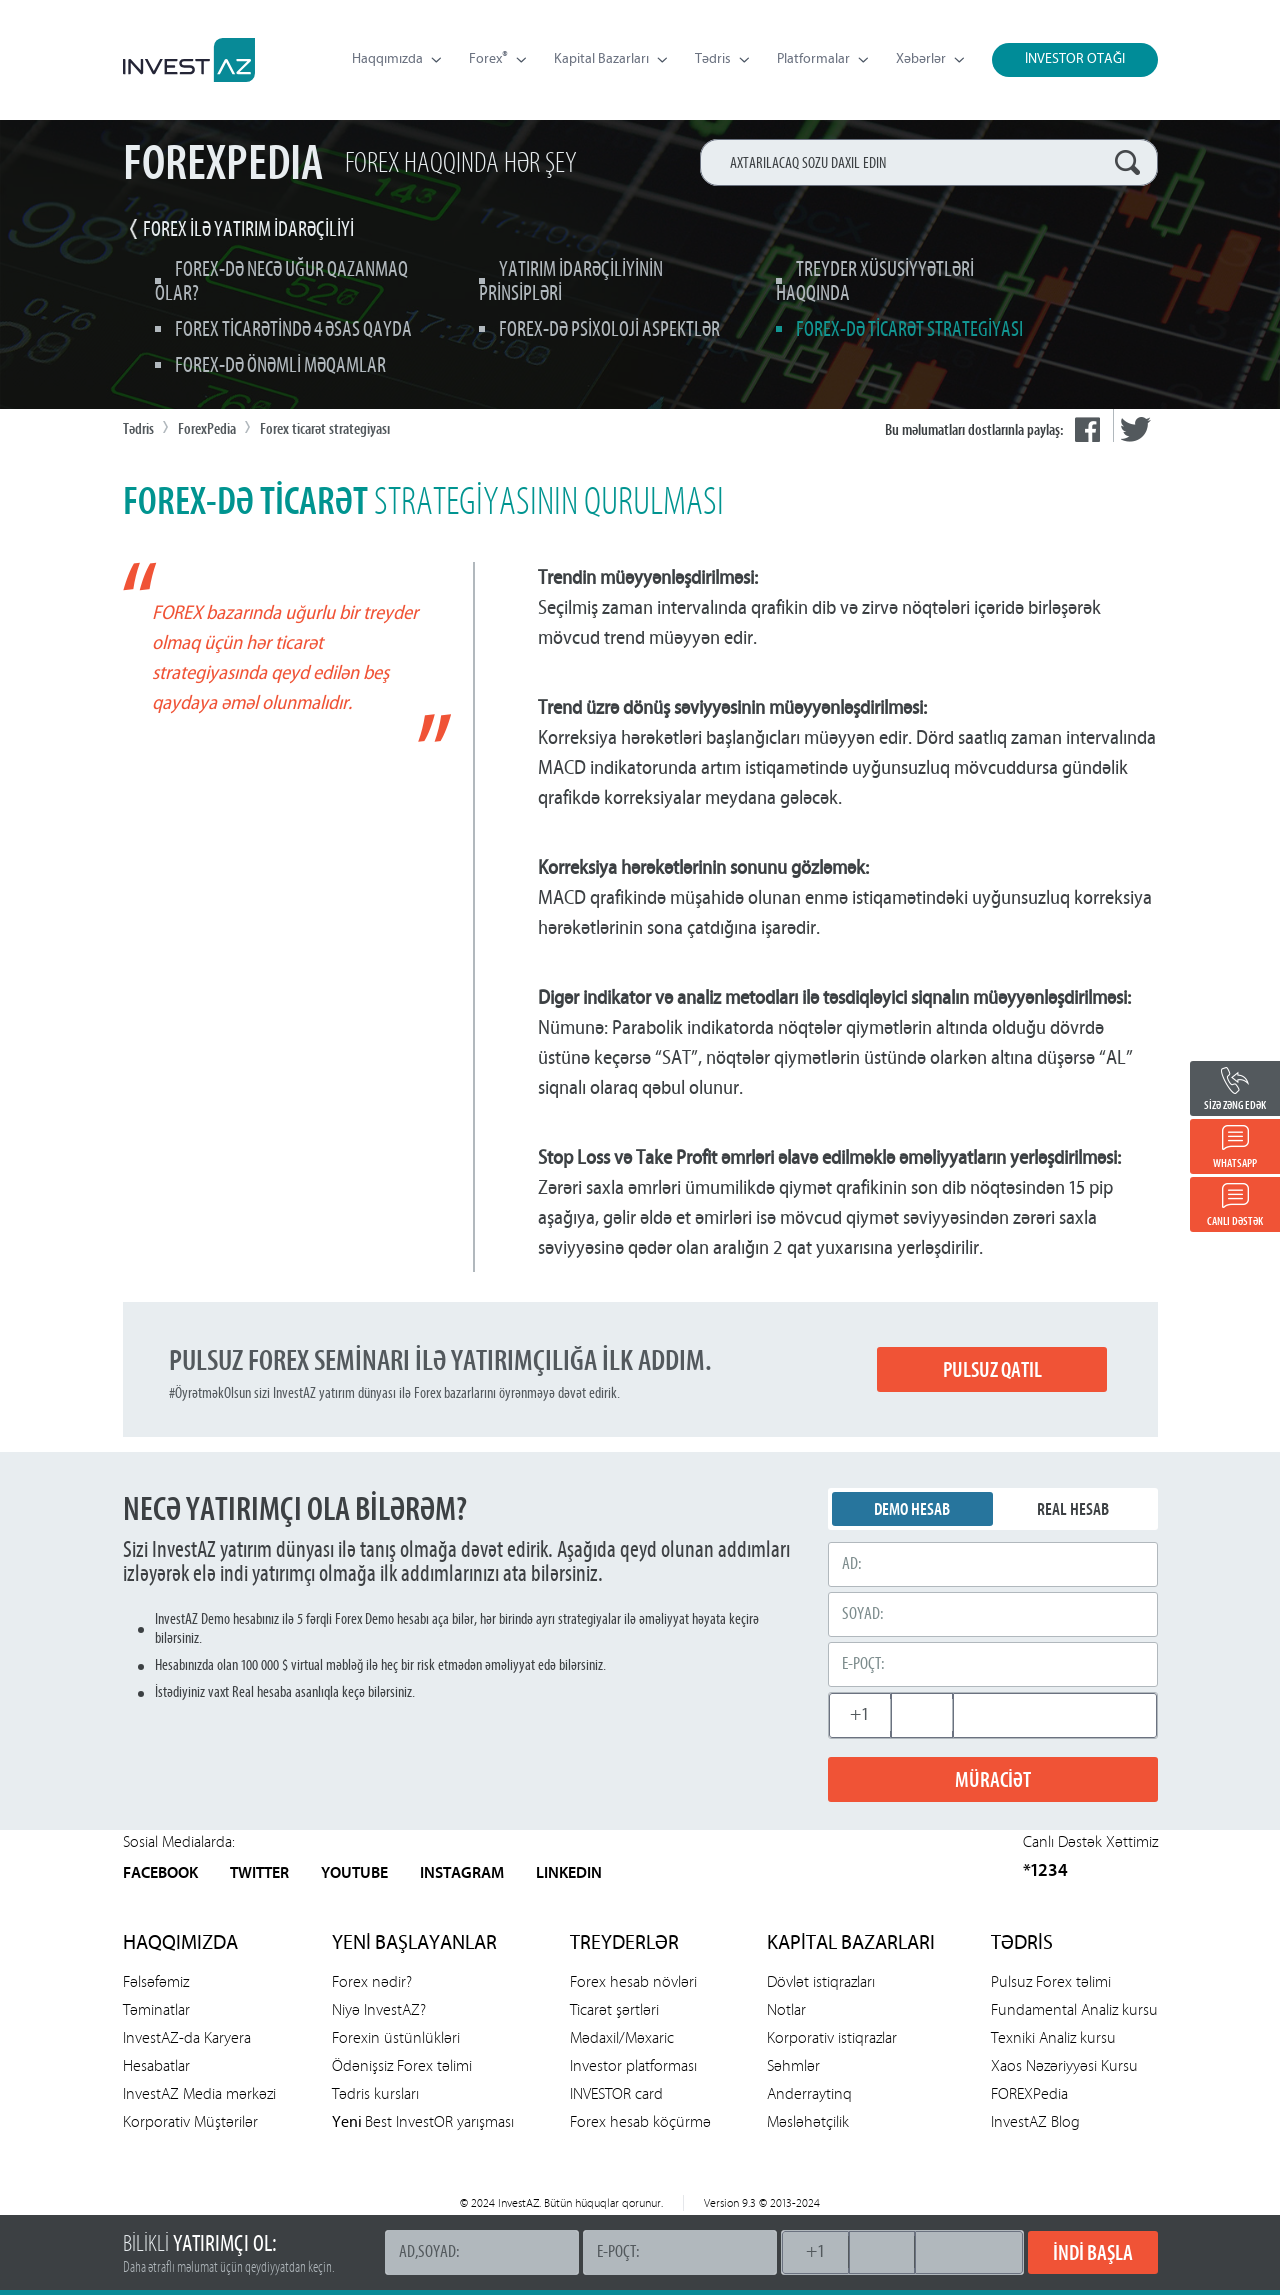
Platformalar (822, 59)
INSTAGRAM (462, 1874)
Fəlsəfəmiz (156, 1981)
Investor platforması (633, 2065)
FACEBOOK (160, 1874)
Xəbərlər (930, 59)
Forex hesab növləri (633, 1981)
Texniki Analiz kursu (1053, 2037)
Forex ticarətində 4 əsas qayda (293, 330)
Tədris (722, 59)
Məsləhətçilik (808, 2121)
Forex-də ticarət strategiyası (909, 330)
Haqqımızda (396, 59)
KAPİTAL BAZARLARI (851, 1944)
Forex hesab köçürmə (640, 2121)
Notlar (786, 2009)
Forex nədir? (372, 1981)
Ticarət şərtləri (614, 2009)
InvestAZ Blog (1035, 2121)
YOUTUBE (354, 1874)
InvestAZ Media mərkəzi (199, 2093)
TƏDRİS (1022, 1944)
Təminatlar (156, 2009)
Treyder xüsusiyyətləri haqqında (875, 282)
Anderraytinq (809, 2093)
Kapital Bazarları (610, 59)
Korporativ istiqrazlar (832, 2037)
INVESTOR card (616, 2093)
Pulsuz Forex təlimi (1051, 1981)
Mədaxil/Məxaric (622, 2037)
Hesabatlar (156, 2065)
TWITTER (259, 1874)
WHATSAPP (1235, 1163)
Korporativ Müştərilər (190, 2121)
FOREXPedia (1029, 2093)
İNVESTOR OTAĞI (1075, 59)
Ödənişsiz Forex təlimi (402, 2065)
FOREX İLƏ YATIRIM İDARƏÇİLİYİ (248, 230)
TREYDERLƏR (624, 1944)
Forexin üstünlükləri (396, 2037)
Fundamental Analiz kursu (1074, 2009)
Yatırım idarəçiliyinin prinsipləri (571, 282)
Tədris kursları (375, 2093)
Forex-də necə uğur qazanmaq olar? (281, 282)
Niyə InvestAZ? (379, 2009)
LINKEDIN (569, 1874)
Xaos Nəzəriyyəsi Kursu (1064, 2065)
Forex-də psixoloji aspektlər (609, 330)
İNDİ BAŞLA (1093, 2252)
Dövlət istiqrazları (821, 1981)
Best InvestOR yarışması (423, 2121)
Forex (497, 60)
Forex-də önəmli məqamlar (280, 366)
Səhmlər (793, 2065)
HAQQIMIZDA (180, 1944)
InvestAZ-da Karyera (187, 2037)
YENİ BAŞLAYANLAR (414, 1944)
